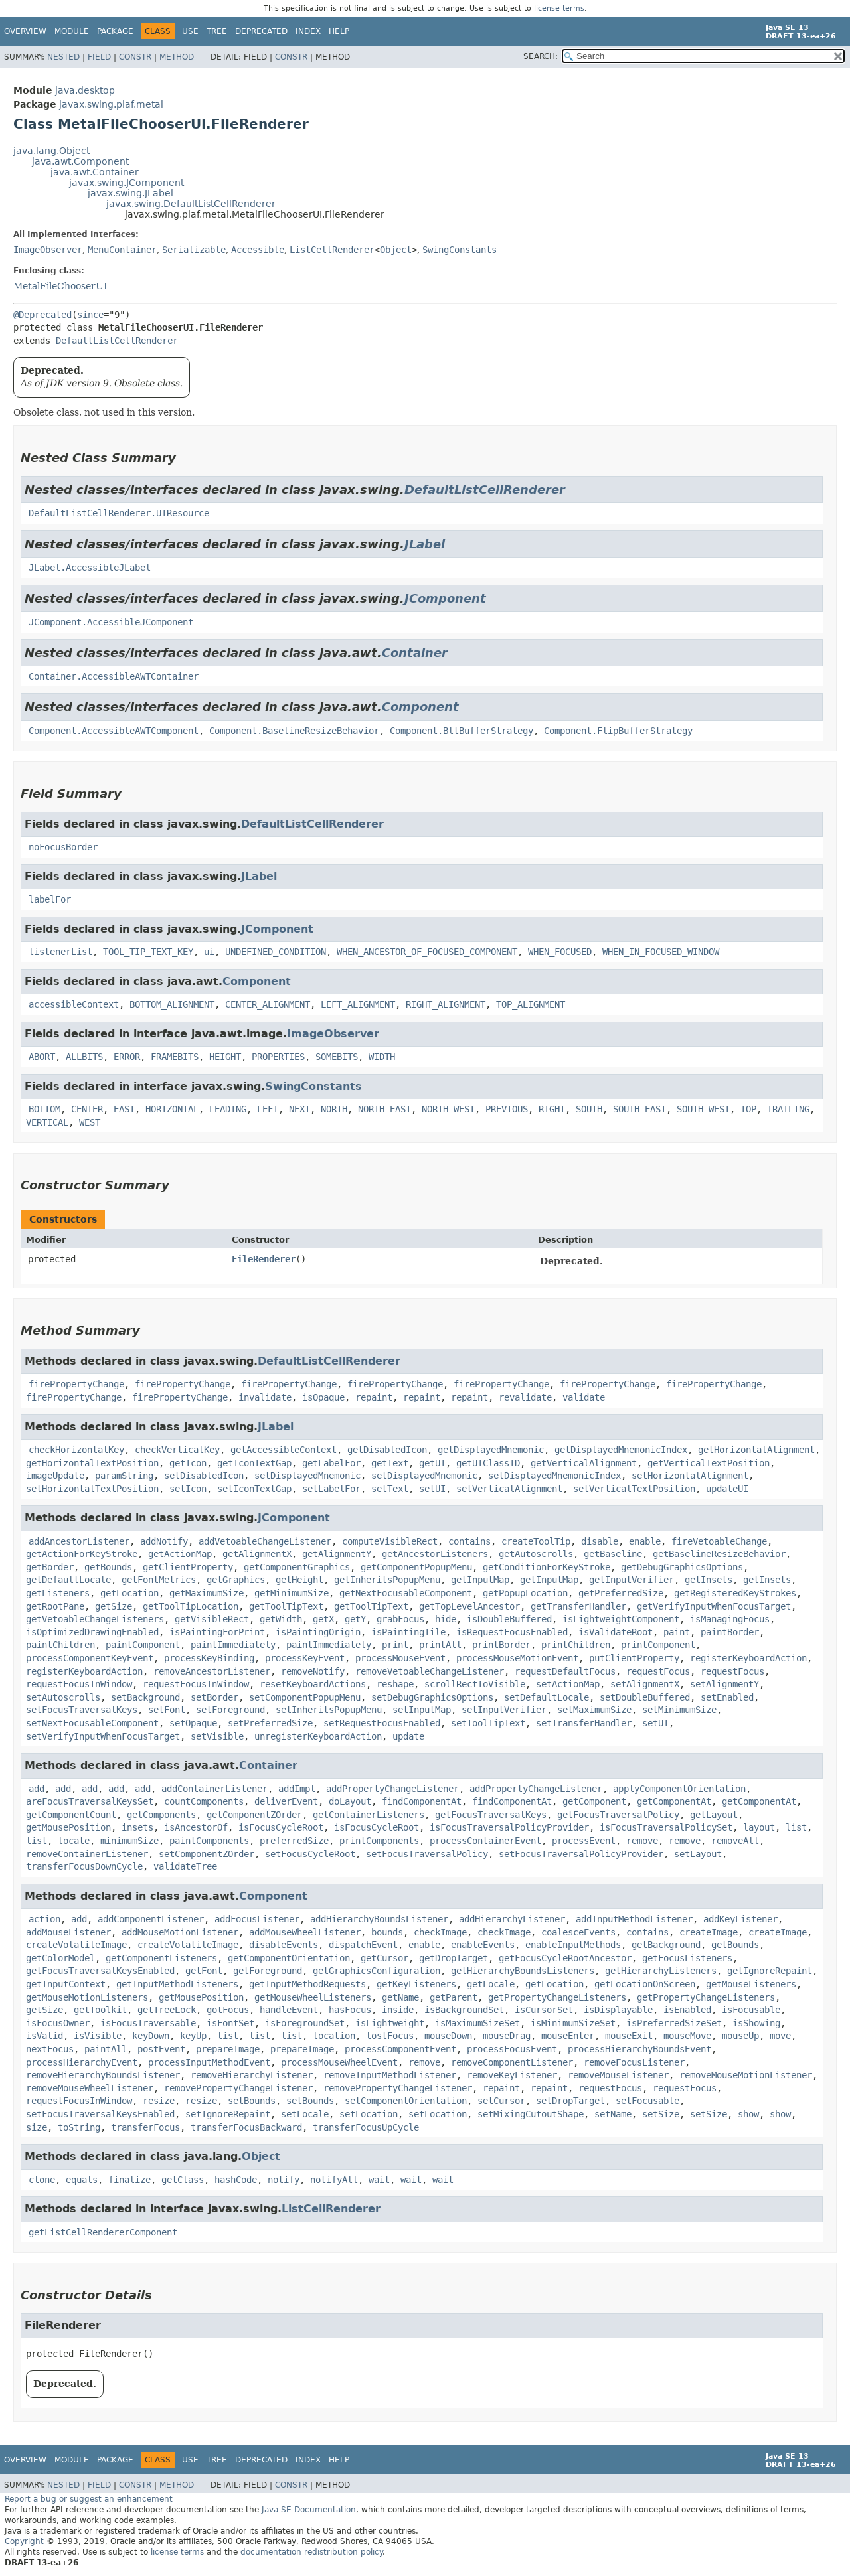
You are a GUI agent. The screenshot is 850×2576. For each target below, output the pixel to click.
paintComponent (143, 1644)
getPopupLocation (525, 1593)
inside (398, 2010)
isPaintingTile (408, 1632)
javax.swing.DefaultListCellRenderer (191, 203)
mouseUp (740, 2035)
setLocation (368, 2114)
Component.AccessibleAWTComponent (114, 730)
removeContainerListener (87, 1854)
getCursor (384, 1958)
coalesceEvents (578, 1932)
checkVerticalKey (177, 1449)
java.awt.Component (80, 161)
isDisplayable (618, 2010)
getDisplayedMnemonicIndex (620, 1449)
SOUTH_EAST (639, 1109)
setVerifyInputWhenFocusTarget (103, 1736)
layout (759, 1827)
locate (74, 1840)
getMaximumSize (206, 1593)
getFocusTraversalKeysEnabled (100, 1970)
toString (79, 2127)
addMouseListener (68, 1932)
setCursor (501, 2100)
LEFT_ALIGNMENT (358, 1004)
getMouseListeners (751, 1984)
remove (642, 1840)
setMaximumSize (594, 1710)
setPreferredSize (270, 1723)
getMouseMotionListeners (87, 1997)
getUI (432, 1463)
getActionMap (180, 1554)
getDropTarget (453, 1958)
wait (379, 2179)
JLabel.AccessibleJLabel (90, 567)
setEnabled (727, 1697)
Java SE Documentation (309, 2509)
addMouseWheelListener (305, 1932)
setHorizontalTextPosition (92, 1488)
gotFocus (228, 2010)
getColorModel (60, 1958)
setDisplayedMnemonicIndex (554, 1475)
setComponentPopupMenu (305, 1697)
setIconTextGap (254, 1488)
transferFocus (145, 2127)
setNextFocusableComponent (92, 1723)
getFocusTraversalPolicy (618, 1814)
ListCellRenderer (332, 249)
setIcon (188, 1488)
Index (308, 31)
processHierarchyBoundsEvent (639, 2049)
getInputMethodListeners (177, 1984)
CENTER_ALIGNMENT (267, 1004)
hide (445, 1619)
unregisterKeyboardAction (318, 1736)
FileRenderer (264, 1259)
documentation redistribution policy (311, 2552)
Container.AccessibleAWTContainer (114, 676)
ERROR (127, 1056)
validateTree (185, 1866)
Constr (135, 57)
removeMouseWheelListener (89, 2088)
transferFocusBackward (246, 2127)
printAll (440, 1644)
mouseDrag (507, 2035)
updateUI (727, 1488)
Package (115, 31)
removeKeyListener (512, 2075)
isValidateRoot (615, 1632)
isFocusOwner (58, 2023)
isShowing (756, 2023)
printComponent (658, 1644)
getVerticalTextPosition (708, 1463)
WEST (89, 1122)
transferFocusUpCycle (366, 2127)
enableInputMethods (573, 1944)
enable (645, 1541)
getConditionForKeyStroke (546, 1567)
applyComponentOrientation (679, 1788)
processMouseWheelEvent (339, 2062)
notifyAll (334, 2179)
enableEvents (483, 1944)
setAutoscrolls (63, 1697)
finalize (129, 2179)
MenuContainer (122, 249)
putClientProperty (634, 1658)
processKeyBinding (209, 1658)
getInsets (708, 1579)
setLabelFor (331, 1488)
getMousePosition (68, 1827)
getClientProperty (188, 1567)
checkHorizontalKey (76, 1449)
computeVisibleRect (390, 1541)
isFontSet (230, 2023)
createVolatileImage (76, 1944)
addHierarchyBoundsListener (379, 1919)
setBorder (214, 1697)
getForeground (267, 1970)
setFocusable (647, 2100)
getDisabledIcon (387, 1449)
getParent (453, 1997)
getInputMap (480, 1579)
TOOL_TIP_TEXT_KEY (148, 952)
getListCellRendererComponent (103, 2232)
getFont (203, 1970)
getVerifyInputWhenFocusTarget (714, 1606)
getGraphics (236, 1579)
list (796, 1827)
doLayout (350, 1801)
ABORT (42, 1056)
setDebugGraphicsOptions (432, 1697)
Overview (25, 31)
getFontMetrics (159, 1579)
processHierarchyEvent (81, 2062)
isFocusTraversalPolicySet (666, 1827)
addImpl (296, 1788)
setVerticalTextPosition (634, 1488)
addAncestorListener (79, 1541)
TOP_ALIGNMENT (530, 1004)
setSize (660, 2114)
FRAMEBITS (175, 1056)
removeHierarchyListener (252, 2075)
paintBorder (730, 1632)
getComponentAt (674, 1801)
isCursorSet (544, 2010)
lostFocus (390, 2035)
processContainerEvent (485, 1840)
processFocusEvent (512, 2049)
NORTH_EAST (384, 1109)
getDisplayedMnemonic (491, 1449)
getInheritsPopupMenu (387, 1579)
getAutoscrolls (536, 1554)
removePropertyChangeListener (238, 2088)
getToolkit (100, 2010)
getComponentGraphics (297, 1567)
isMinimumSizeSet (573, 2023)
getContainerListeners (368, 1814)
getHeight (299, 1579)
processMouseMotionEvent (517, 1658)
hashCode (235, 2179)
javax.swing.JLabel (130, 193)
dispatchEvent (363, 1944)
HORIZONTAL (172, 1109)
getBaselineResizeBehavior (719, 1554)
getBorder (50, 1567)
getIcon (188, 1463)
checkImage (440, 1932)
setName (613, 2114)
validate (583, 1397)
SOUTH (589, 1109)
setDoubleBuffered (645, 1697)
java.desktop (85, 90)
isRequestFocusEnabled (512, 1632)
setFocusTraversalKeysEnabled (100, 2114)
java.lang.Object (51, 150)
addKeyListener (740, 1919)
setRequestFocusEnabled (381, 1723)
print (395, 1644)
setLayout (698, 1854)
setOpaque (193, 1723)
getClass (182, 2179)
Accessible (257, 249)
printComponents (379, 1840)
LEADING (227, 1109)
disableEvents (283, 1944)
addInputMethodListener (634, 1919)
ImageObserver (47, 249)
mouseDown (448, 2035)
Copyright (24, 2541)
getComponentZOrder (254, 1814)
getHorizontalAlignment (756, 1449)
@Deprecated (42, 314)
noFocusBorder (63, 847)
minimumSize (129, 1840)
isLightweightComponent (620, 1619)
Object (396, 249)
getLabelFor (331, 1463)
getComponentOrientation (289, 1958)
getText (389, 1463)
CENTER (87, 1109)
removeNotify (313, 1671)
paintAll (105, 2049)
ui (209, 952)
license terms (559, 8)
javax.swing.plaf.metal (111, 104)
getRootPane (55, 1606)
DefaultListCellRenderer (117, 340)
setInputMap (421, 1710)
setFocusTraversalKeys (81, 1710)
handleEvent (289, 2010)
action (44, 1919)
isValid (44, 2035)
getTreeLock (166, 2010)
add (36, 1788)
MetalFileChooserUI (60, 286)
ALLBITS (84, 1056)
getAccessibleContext (283, 1449)
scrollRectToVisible (474, 1684)
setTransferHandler (584, 1723)
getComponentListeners (161, 1958)
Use (190, 31)
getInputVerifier (631, 1579)
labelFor (50, 899)
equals (82, 2179)
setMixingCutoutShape (530, 2114)
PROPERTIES (278, 1056)
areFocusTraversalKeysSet (89, 1801)
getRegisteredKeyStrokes (735, 1593)
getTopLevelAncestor (469, 1606)
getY (355, 1619)
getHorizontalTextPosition (92, 1463)
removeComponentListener (512, 2062)
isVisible (98, 2035)
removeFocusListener (634, 2062)
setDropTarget (570, 2100)
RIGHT (552, 1109)
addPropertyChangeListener (392, 1788)
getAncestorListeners (435, 1554)
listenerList (60, 952)
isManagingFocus (730, 1619)
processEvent (584, 1840)
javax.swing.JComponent (126, 182)
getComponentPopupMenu (416, 1567)
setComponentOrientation (406, 2100)
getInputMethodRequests (307, 1984)
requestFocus (658, 1671)
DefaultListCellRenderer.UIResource (119, 513)
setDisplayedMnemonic (307, 1475)
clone (42, 2179)
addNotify (164, 1541)
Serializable (194, 249)
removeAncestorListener (211, 1671)
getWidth (281, 1619)
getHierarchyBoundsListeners (522, 1970)
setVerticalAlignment (509, 1488)
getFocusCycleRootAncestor (565, 1958)
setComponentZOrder (206, 1854)
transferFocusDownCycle (84, 1866)
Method (176, 57)
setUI (432, 1488)
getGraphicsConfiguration (376, 1970)
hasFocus (350, 2010)
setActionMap (568, 1684)
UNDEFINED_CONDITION (275, 952)
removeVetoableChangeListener (429, 1671)
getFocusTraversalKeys (491, 1814)
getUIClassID (488, 1463)
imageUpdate (55, 1475)
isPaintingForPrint (217, 1632)
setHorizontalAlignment (690, 1475)
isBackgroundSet (464, 2010)
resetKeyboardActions (313, 1684)
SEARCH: (540, 56)
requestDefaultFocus (565, 1671)
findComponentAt (422, 1801)
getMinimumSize (291, 1593)
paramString (124, 1475)
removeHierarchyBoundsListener (103, 2075)
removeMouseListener (618, 2075)
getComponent (594, 1801)
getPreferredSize (620, 1593)
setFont (166, 1710)
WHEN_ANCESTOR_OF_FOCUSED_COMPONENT (427, 952)
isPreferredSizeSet (674, 2023)
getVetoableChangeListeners (95, 1619)
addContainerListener (214, 1788)
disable (599, 1541)
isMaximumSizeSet (477, 2023)
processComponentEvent (400, 2049)
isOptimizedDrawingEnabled (92, 1632)
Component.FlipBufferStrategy (618, 730)
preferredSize (294, 1840)
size (36, 2127)
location (334, 2035)
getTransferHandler (578, 1606)
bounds (387, 1932)
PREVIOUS (506, 1109)
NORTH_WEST (448, 1109)
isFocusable (751, 2010)
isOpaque (323, 1397)
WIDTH (382, 1056)
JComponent (445, 598)
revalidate (525, 1397)
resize (159, 2100)
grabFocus (400, 1619)
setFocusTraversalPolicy (427, 1854)
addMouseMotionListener (180, 1932)
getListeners (58, 1593)
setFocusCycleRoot (310, 1854)
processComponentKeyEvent (89, 1658)
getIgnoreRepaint (769, 1970)
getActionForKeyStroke (81, 1554)
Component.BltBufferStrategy (461, 730)
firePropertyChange (76, 1384)
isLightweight (389, 2023)
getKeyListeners (416, 1984)
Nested (63, 57)
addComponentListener (151, 1919)
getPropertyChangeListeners (557, 1997)
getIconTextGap (254, 1463)
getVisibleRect (212, 1619)
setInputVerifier (504, 1710)
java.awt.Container (94, 172)
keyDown (150, 2035)
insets (137, 1827)
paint (676, 1632)
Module (71, 31)
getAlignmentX (257, 1554)
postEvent (161, 2049)
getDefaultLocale (68, 1579)
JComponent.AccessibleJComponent (111, 622)
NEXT (299, 1109)
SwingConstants (459, 249)
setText (389, 1488)
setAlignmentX (644, 1684)
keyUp (193, 2035)
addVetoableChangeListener (265, 1541)
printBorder (501, 1644)
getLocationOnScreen (644, 1984)
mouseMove (687, 2035)
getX (323, 1619)
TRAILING (788, 1109)
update (408, 1736)
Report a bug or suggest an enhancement (89, 2499)
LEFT (267, 1109)
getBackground (666, 1944)
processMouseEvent (400, 1658)
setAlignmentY (724, 1684)
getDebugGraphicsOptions (682, 1567)
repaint (373, 1397)
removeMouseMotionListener (745, 2075)
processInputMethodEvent (209, 2062)
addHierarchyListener (512, 1919)
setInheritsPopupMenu (329, 1710)
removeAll (735, 1840)
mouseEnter (567, 2035)
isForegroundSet (305, 2023)
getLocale (491, 1984)
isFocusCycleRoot (280, 1827)
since (90, 314)
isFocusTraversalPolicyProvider (509, 1827)
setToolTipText (488, 1723)
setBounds (252, 2100)
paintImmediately (233, 1644)
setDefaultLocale (546, 1697)
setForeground (230, 1710)
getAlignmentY (336, 1554)
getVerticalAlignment (584, 1463)
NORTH (334, 1109)
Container (415, 653)
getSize (113, 1606)
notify (283, 2179)
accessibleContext (74, 1004)
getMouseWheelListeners (312, 1997)
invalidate (265, 1397)
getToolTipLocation (190, 1606)
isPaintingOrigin (318, 1632)
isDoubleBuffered (509, 1619)
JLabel (424, 544)
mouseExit (629, 2035)
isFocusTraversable (148, 2023)
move (780, 2035)
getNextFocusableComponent (405, 1593)
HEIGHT (225, 1056)
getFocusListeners (687, 1958)
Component (420, 707)
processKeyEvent (305, 1658)
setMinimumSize (679, 1710)
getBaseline (613, 1554)
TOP (748, 1109)
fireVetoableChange (719, 1541)
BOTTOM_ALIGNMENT (171, 1004)
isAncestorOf (196, 1827)
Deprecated (261, 31)
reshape (395, 1684)
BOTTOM (44, 1109)
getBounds (108, 1567)
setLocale (305, 2114)
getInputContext (66, 1984)
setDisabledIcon (204, 1475)
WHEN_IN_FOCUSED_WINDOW (660, 952)
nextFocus (50, 2049)
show (748, 2114)
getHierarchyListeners (661, 1970)
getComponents (161, 1814)
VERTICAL (47, 1122)
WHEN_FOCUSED (560, 952)
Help (339, 31)
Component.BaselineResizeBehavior (294, 730)
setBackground (145, 1697)
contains (469, 1541)
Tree (217, 31)
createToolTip (535, 1541)
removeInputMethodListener (389, 2075)
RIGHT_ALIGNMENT (445, 1004)
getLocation (129, 1593)
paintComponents (209, 1840)
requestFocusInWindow (79, 1684)
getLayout (714, 1814)
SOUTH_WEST (703, 1109)
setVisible (217, 1736)
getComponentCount (71, 1814)
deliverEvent (286, 1801)
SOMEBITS (336, 1056)
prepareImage (228, 2049)
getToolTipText (286, 1606)
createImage (708, 1932)
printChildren (575, 1644)
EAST (124, 1109)
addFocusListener (256, 1919)
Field (99, 57)
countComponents (204, 1801)
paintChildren (60, 1644)
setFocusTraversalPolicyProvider (581, 1854)
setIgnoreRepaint (227, 2114)
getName (400, 1997)
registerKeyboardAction (748, 1658)
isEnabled (687, 2010)
